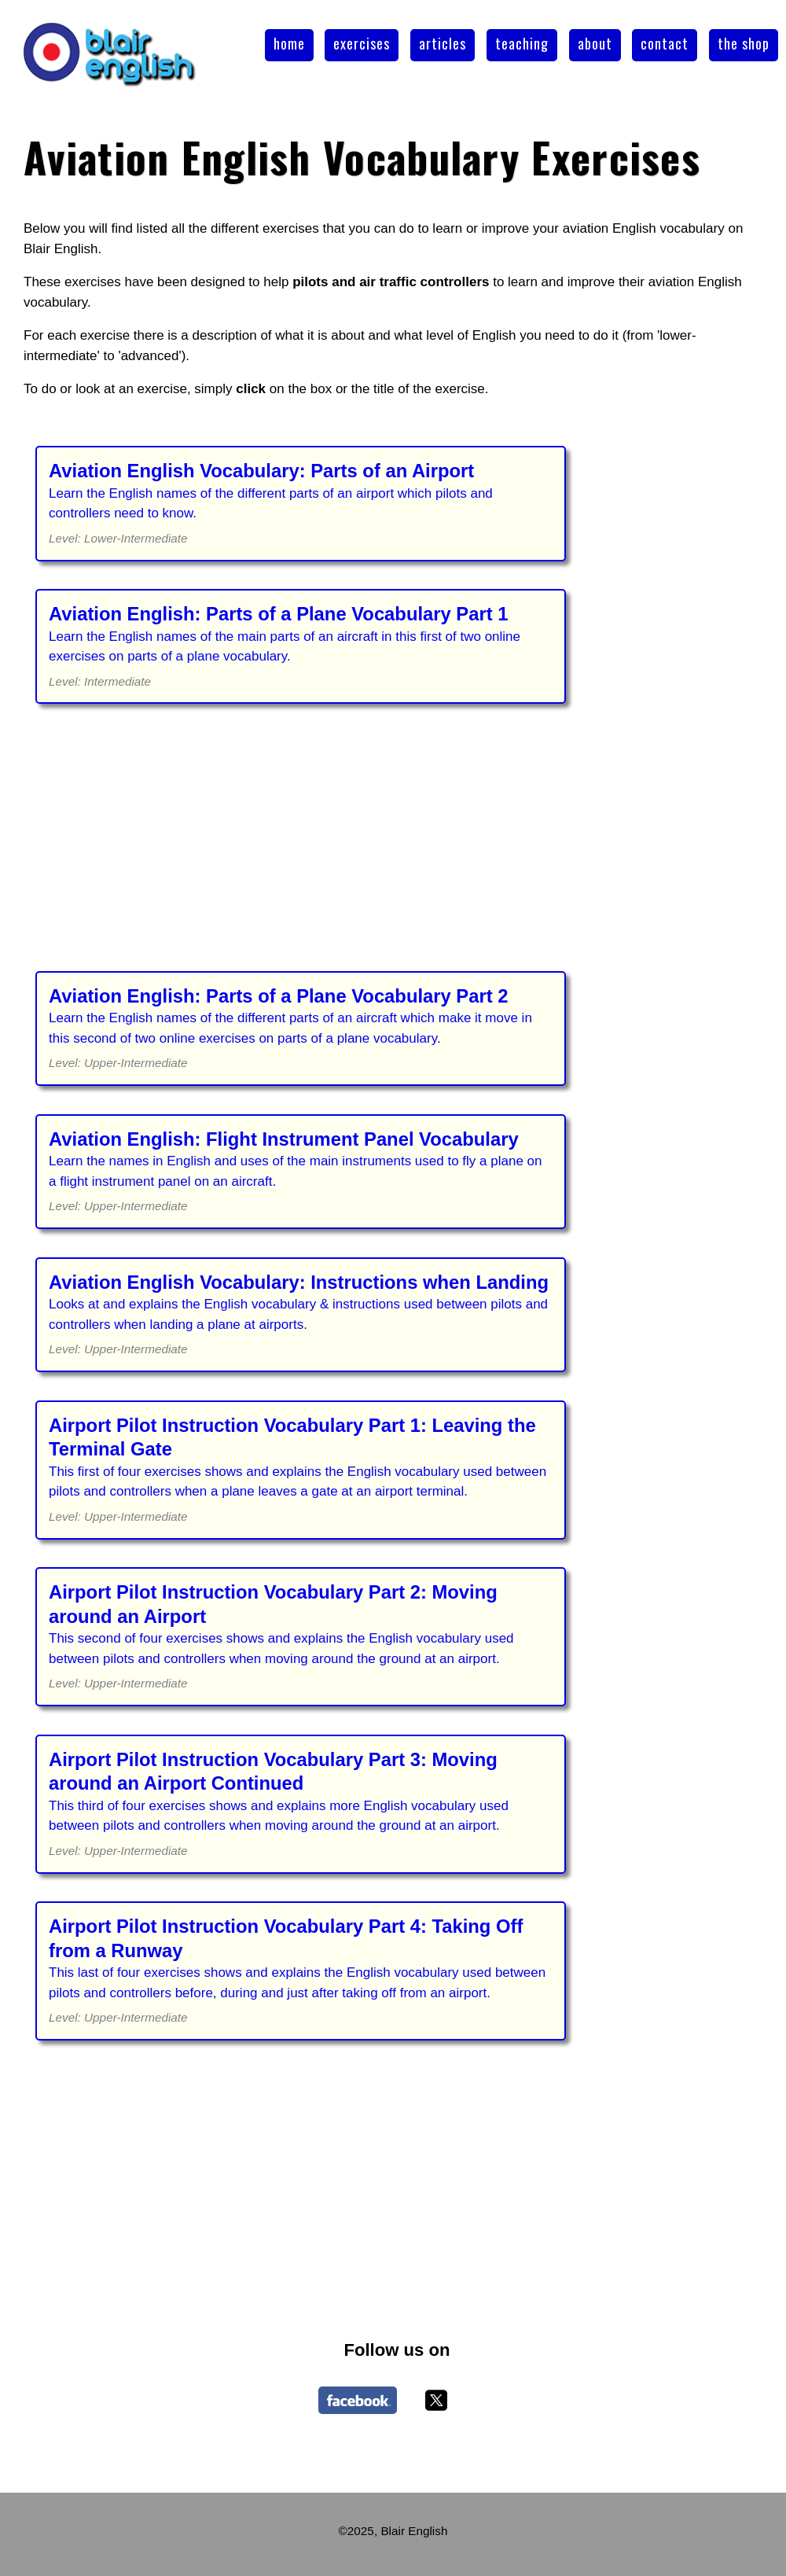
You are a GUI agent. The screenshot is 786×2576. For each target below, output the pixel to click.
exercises (361, 43)
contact (665, 43)
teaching (522, 43)
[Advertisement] (397, 848)
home (289, 43)
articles (442, 43)
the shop (743, 43)
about (595, 43)
